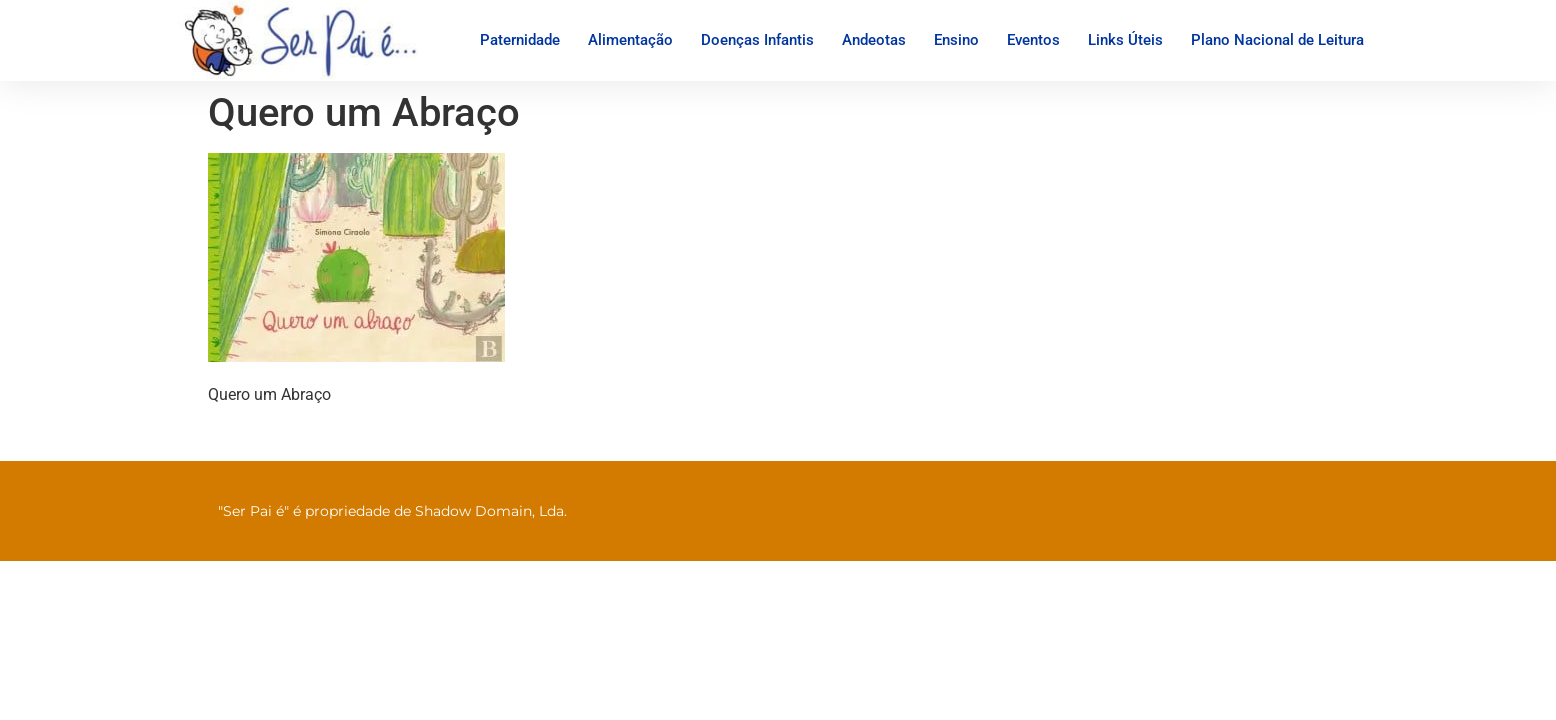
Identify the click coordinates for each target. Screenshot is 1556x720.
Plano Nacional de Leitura (1277, 40)
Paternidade (520, 40)
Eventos (1033, 40)
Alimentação (630, 40)
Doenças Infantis (757, 40)
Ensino (956, 40)
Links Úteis (1125, 40)
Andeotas (874, 40)
